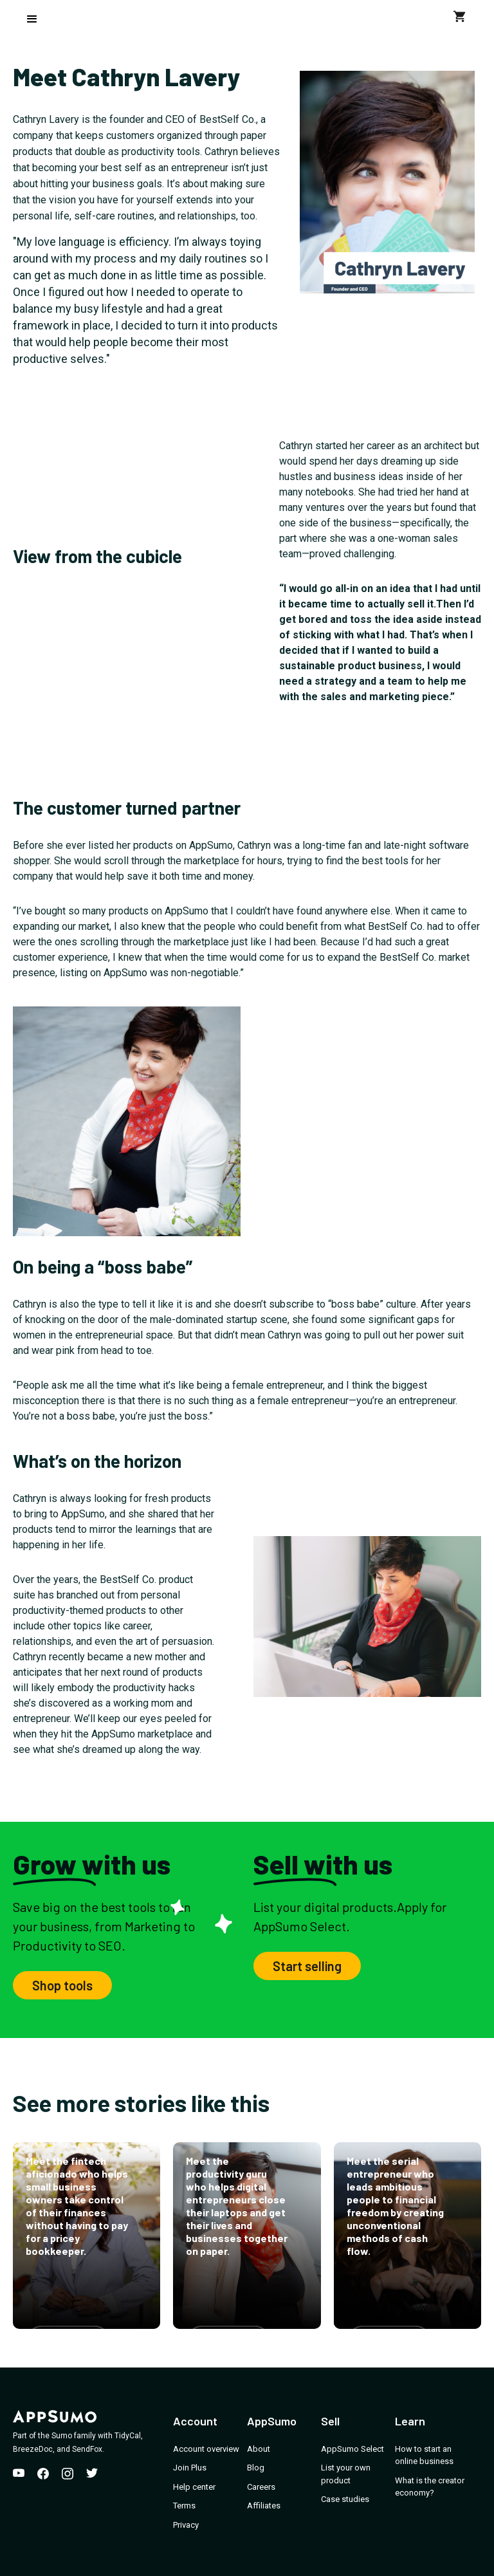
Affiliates (263, 2505)
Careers (261, 2487)
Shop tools (62, 1985)
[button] (32, 19)
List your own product (345, 2474)
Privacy (186, 2525)
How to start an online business (424, 2455)
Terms (184, 2505)
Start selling (307, 1966)
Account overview (206, 2449)
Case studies (345, 2499)
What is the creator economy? (429, 2487)
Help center (194, 2487)
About (258, 2449)
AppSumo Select (352, 2449)
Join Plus (189, 2467)
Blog (255, 2467)
